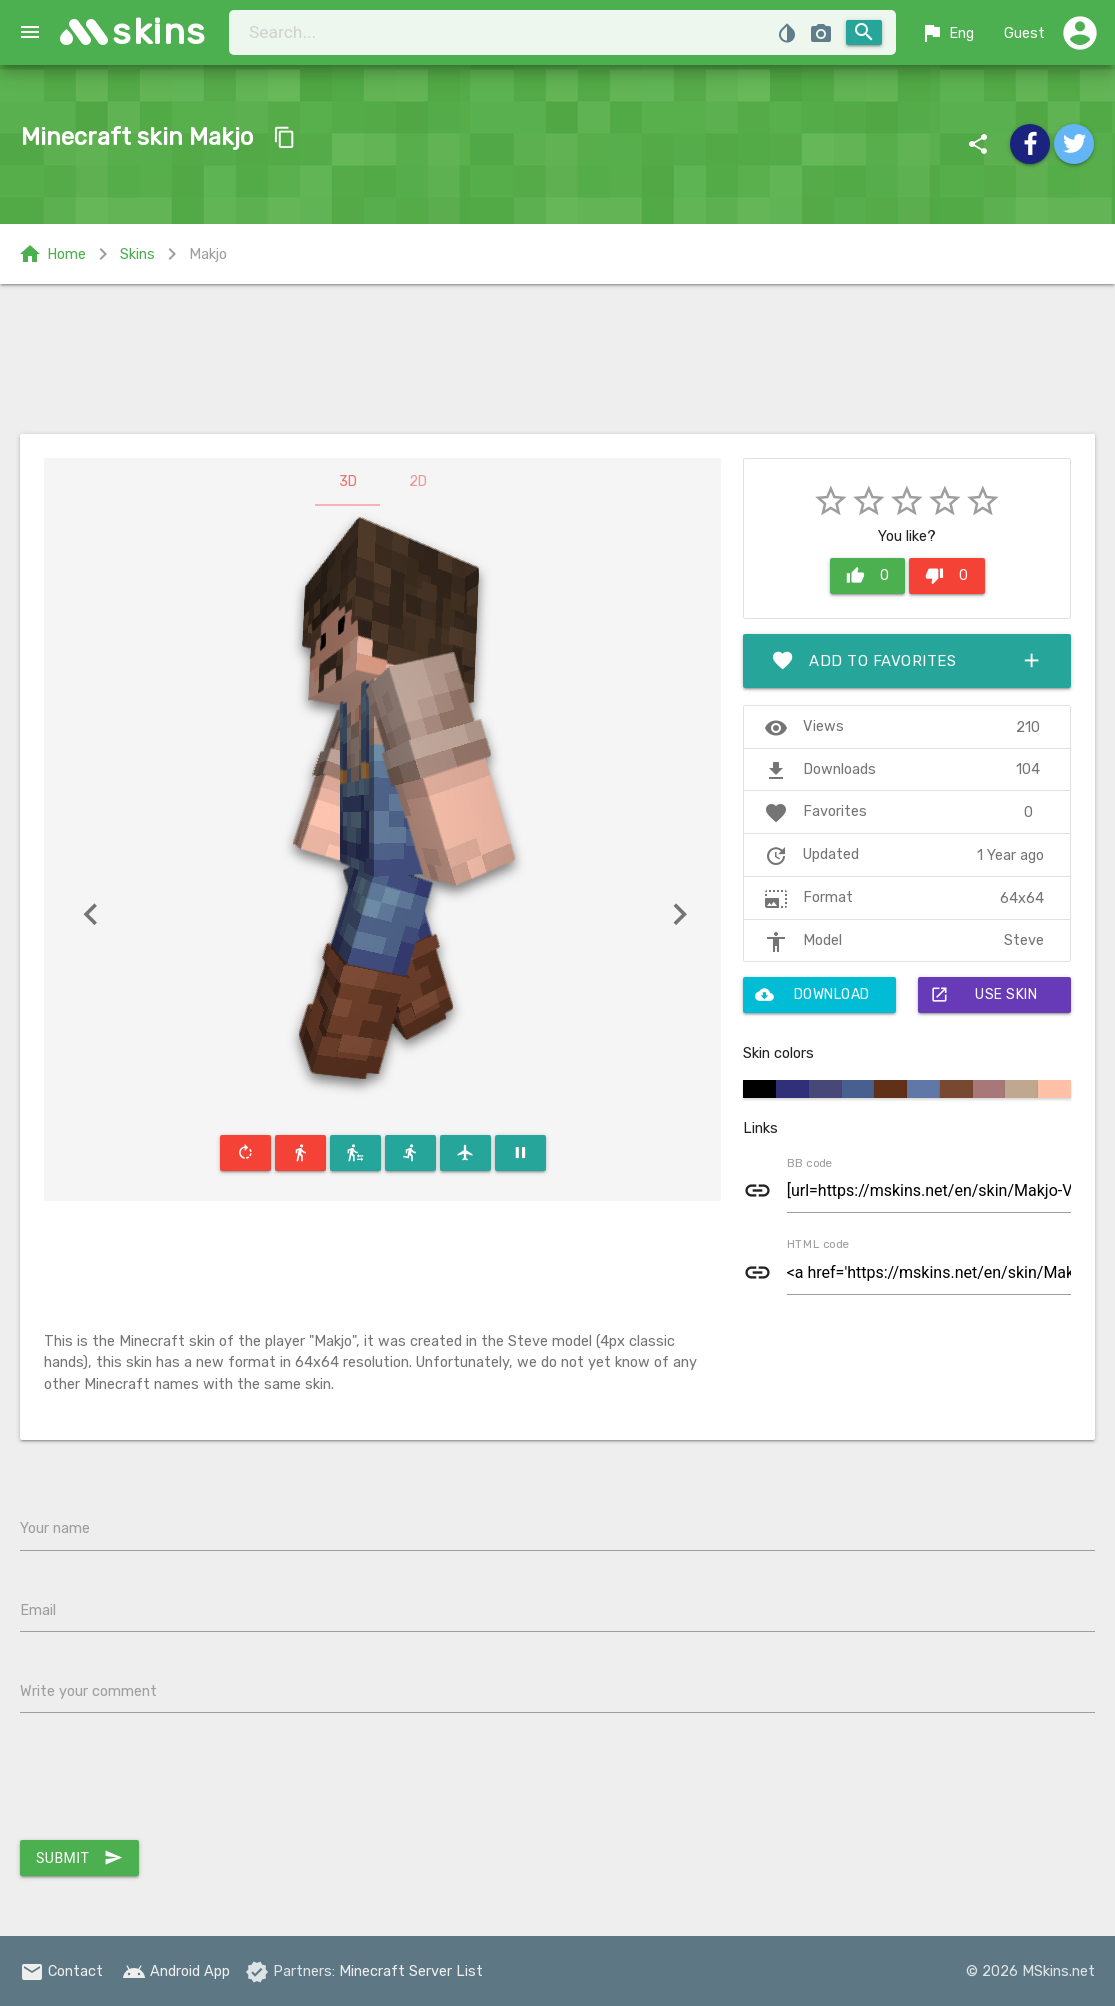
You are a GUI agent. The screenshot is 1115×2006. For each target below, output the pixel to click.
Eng (947, 33)
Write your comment (88, 1691)
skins (159, 31)
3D (348, 481)
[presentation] (172, 1781)
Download (812, 995)
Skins (137, 254)
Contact (61, 1971)
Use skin (984, 995)
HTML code (818, 1244)
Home (52, 254)
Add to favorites (907, 661)
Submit (79, 1858)
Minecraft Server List (411, 1971)
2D (418, 481)
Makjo (208, 254)
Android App (176, 1971)
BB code (809, 1163)
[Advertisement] (557, 359)
